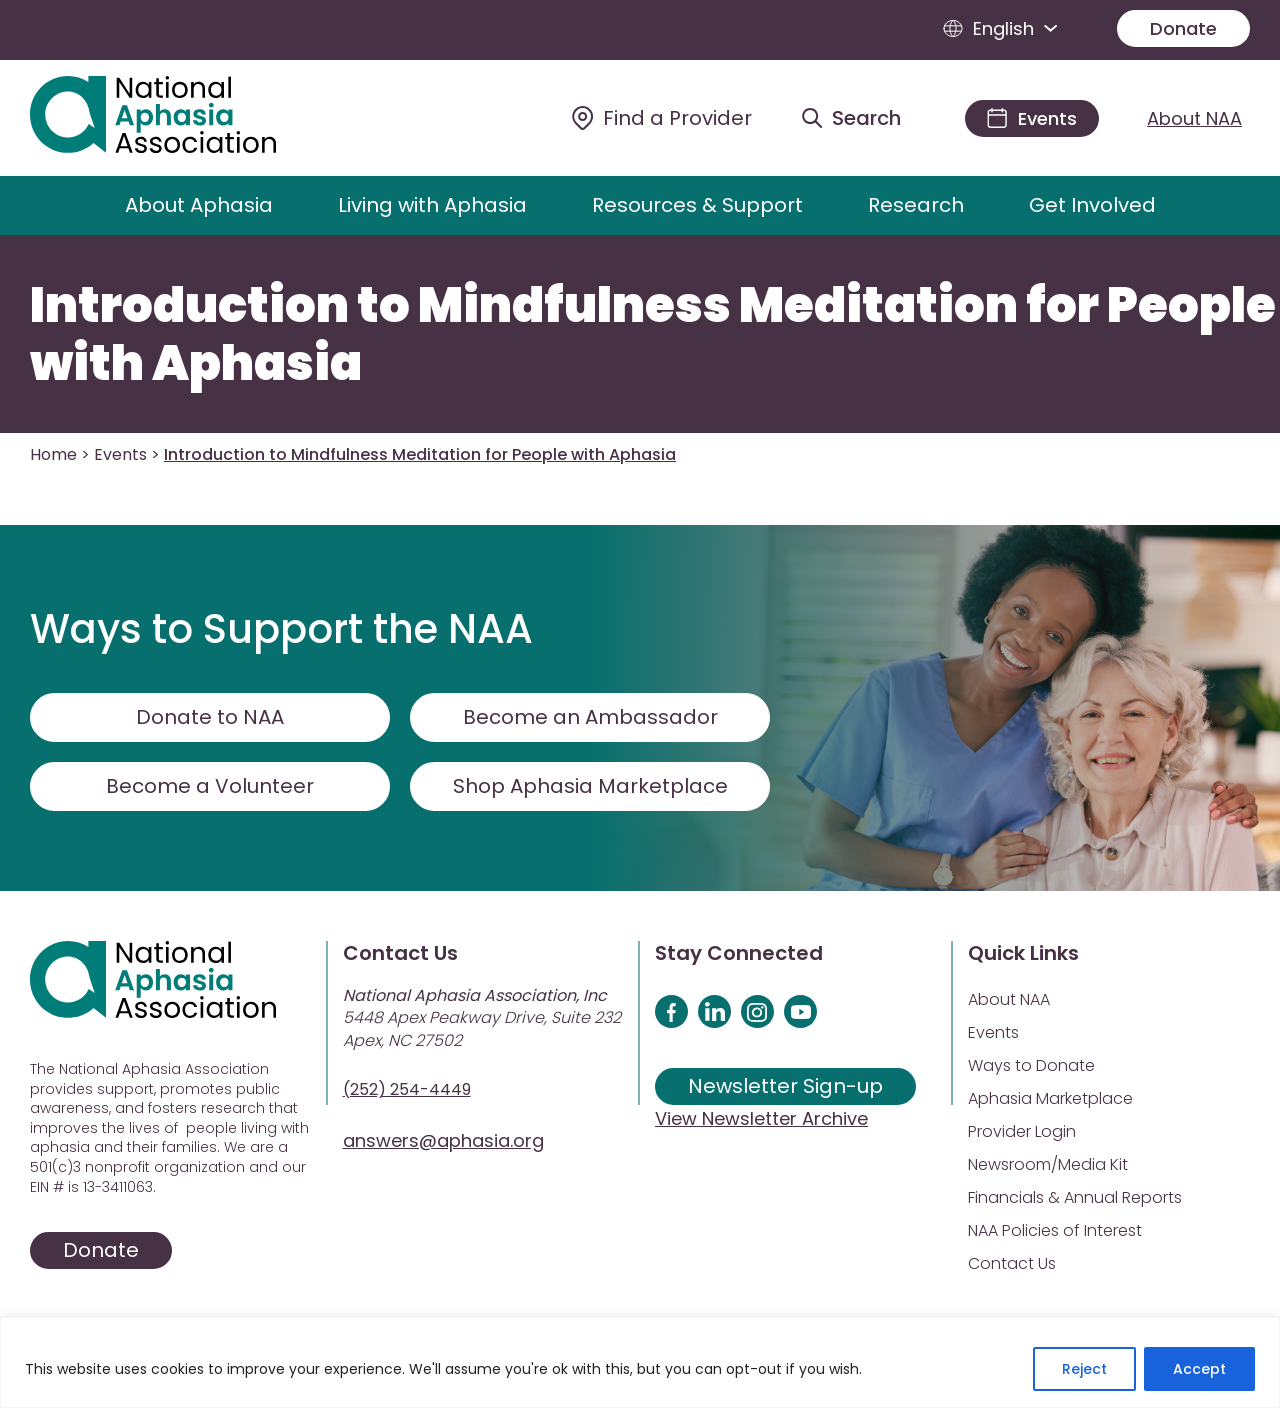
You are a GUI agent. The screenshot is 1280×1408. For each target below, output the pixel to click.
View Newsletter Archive (761, 1118)
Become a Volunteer (210, 786)
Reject (1084, 1369)
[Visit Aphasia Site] (176, 118)
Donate (1183, 28)
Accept (1199, 1369)
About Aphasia (199, 205)
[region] (640, 1362)
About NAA (1194, 118)
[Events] (1032, 118)
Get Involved (1092, 205)
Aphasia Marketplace (1050, 1098)
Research (916, 205)
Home (53, 454)
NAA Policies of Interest (1055, 1230)
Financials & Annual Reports (1075, 1197)
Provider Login (1022, 1131)
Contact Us (1012, 1263)
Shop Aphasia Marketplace (590, 786)
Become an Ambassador (590, 717)
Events (120, 454)
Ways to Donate (1031, 1065)
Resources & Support (697, 205)
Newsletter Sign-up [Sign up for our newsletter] (785, 1086)
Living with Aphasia (432, 205)
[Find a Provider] (662, 118)
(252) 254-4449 (407, 1089)
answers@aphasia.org (443, 1140)
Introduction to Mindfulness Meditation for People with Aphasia (653, 334)
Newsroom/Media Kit (1048, 1164)
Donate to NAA (210, 717)
